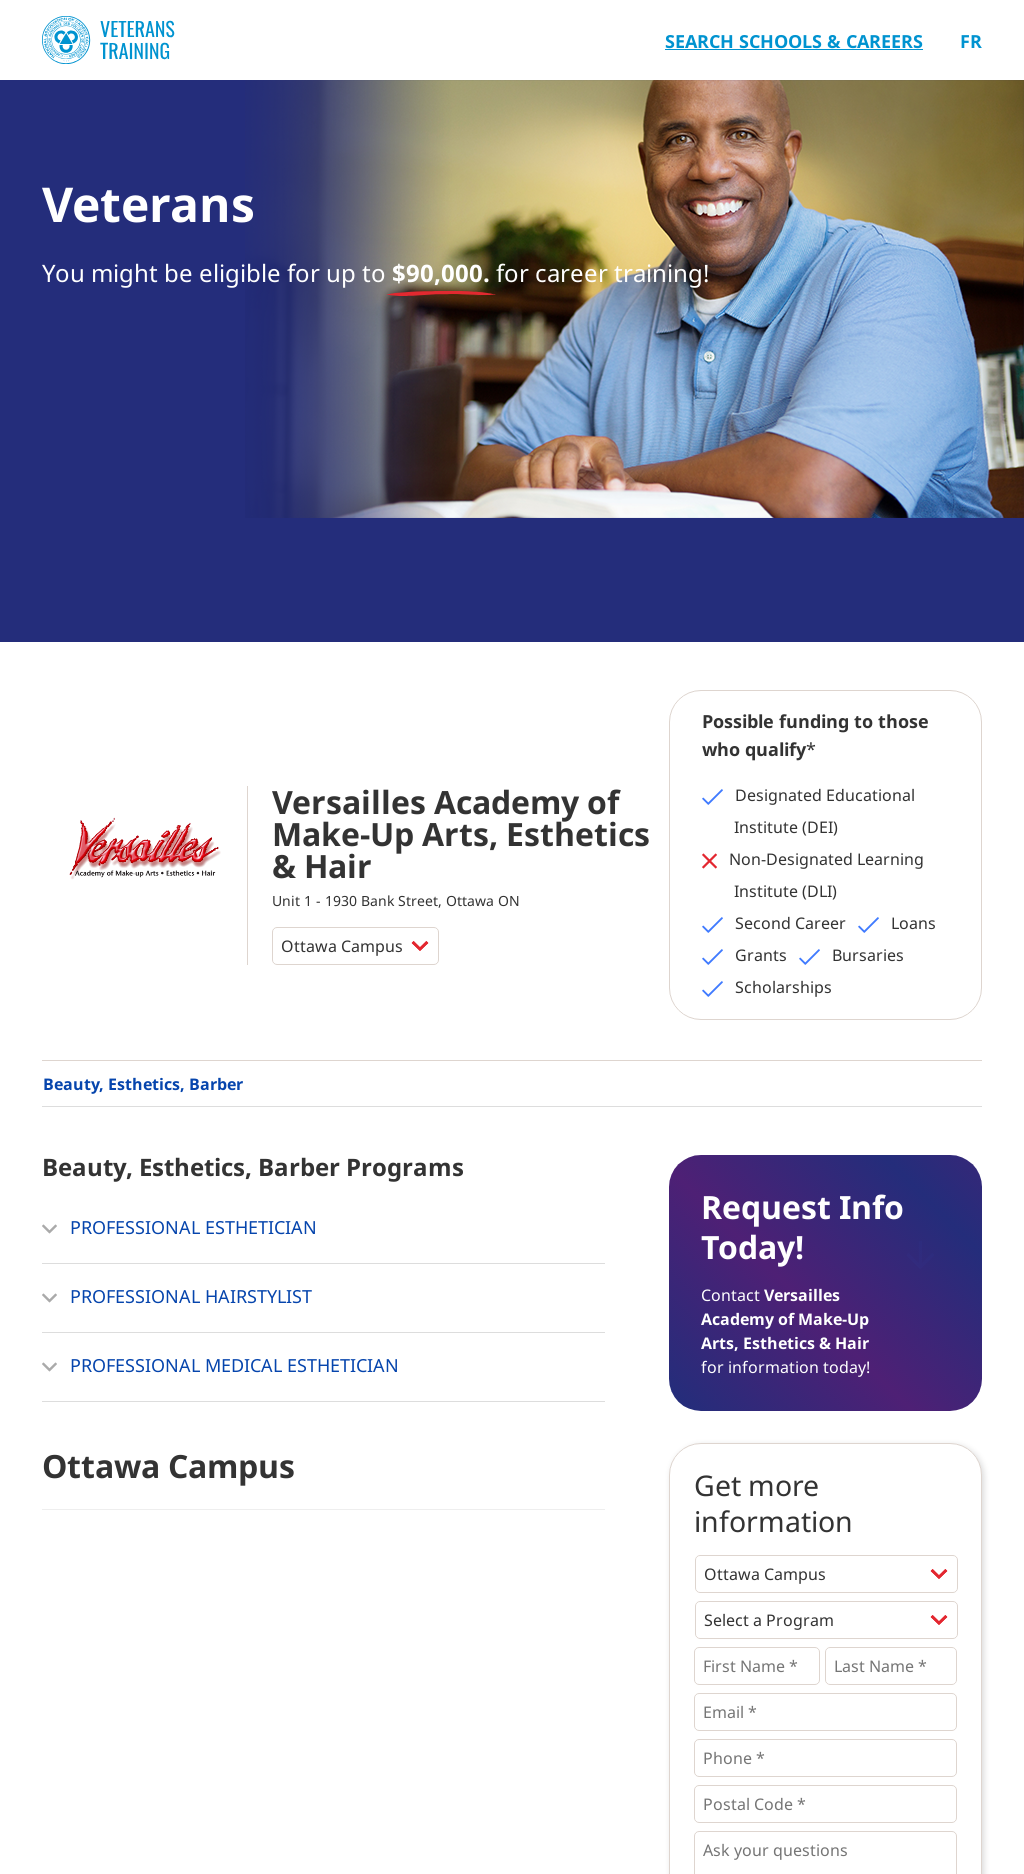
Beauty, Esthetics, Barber (143, 1084)
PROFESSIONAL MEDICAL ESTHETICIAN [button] (220, 1367)
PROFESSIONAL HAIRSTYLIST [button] (177, 1298)
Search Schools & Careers (794, 41)
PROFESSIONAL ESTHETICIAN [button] (179, 1229)
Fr (971, 41)
